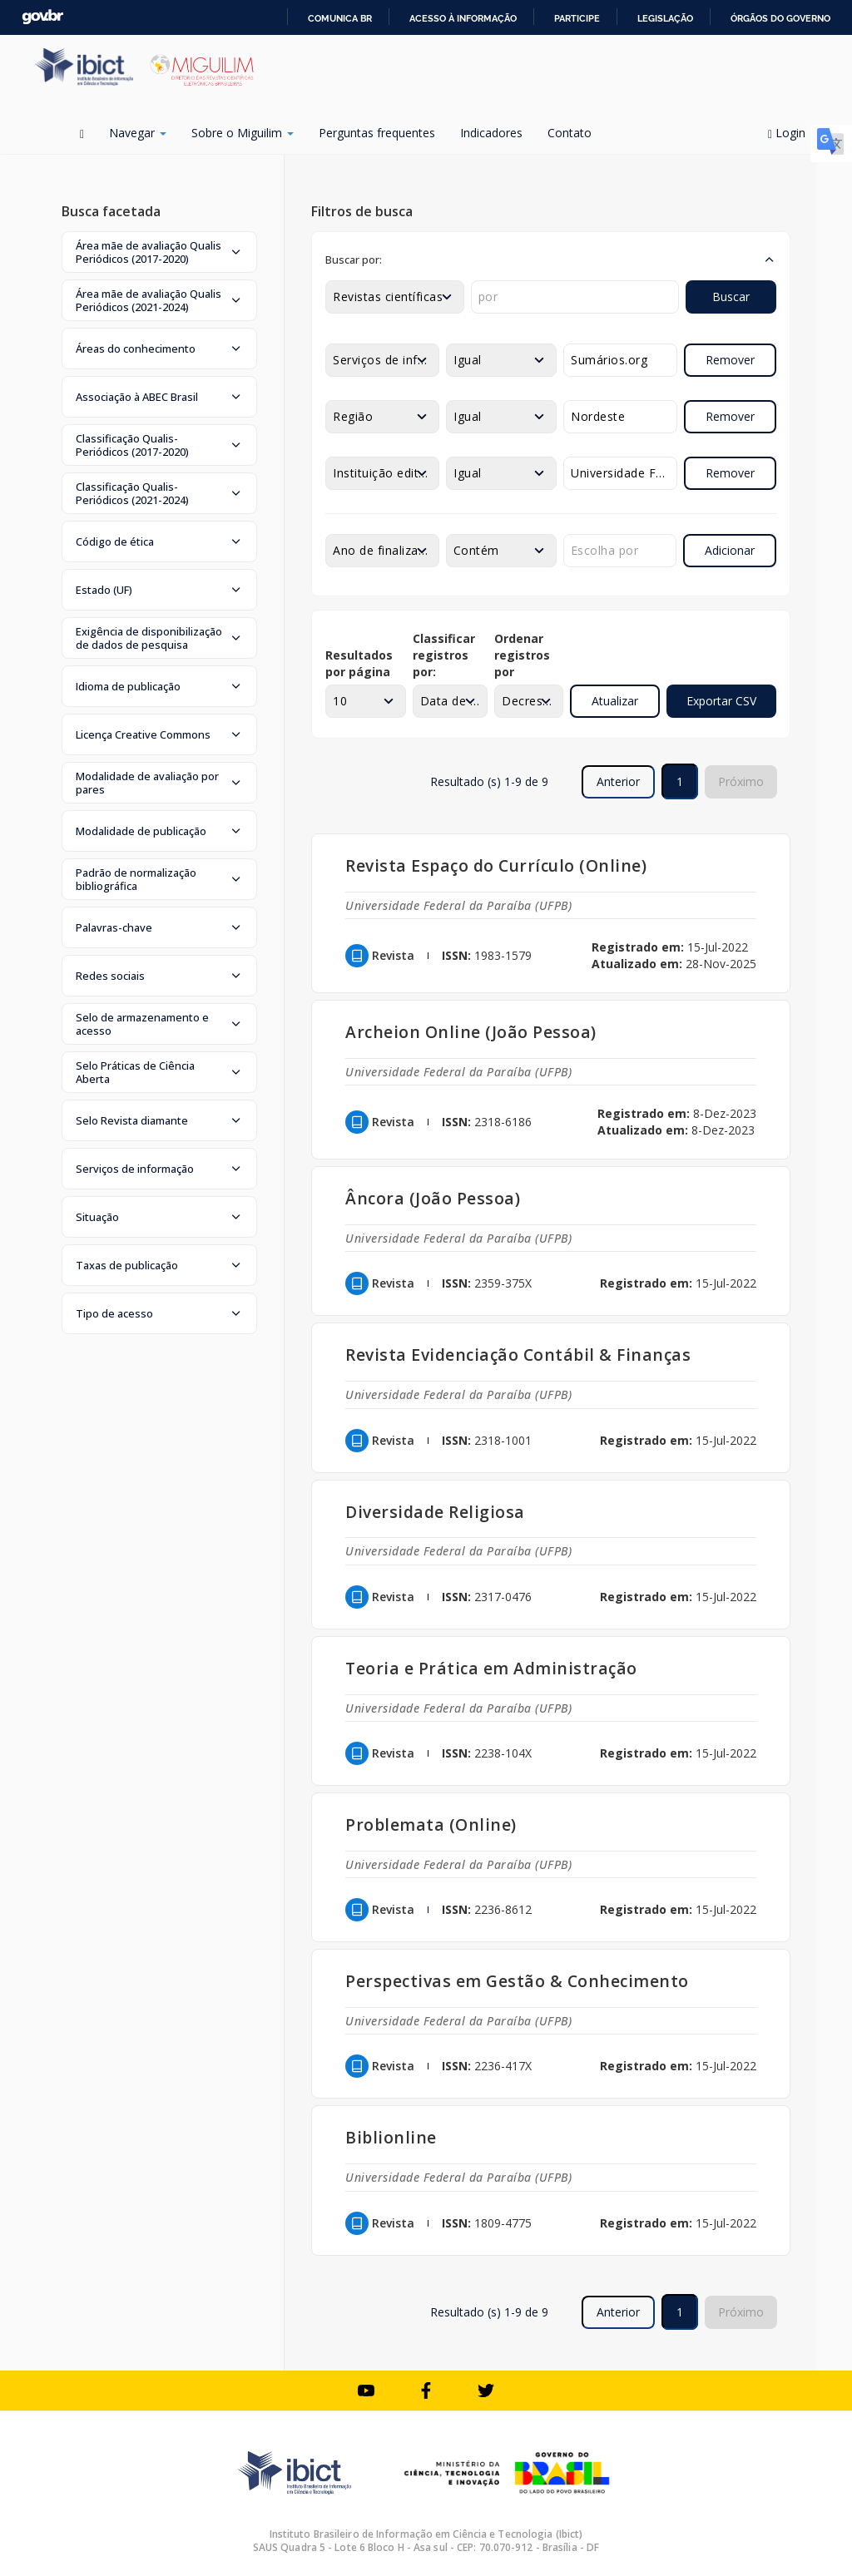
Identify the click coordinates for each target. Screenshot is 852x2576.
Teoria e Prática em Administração (491, 1668)
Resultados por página (359, 663)
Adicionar (730, 550)
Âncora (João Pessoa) (432, 1198)
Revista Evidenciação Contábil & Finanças (518, 1354)
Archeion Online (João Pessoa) (471, 1032)
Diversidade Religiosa (435, 1512)
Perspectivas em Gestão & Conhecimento (517, 1981)
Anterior (618, 781)
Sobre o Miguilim (242, 133)
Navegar (137, 133)
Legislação (665, 18)
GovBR (42, 17)
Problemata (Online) (431, 1824)
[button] (159, 252)
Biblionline (391, 2137)
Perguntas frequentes (377, 133)
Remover (730, 360)
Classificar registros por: (444, 655)
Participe (577, 18)
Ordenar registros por (522, 655)
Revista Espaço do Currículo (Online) (495, 865)
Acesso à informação (463, 18)
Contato (569, 133)
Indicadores (491, 133)
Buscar (731, 296)
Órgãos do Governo (780, 18)
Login (792, 133)
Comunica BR (340, 18)
